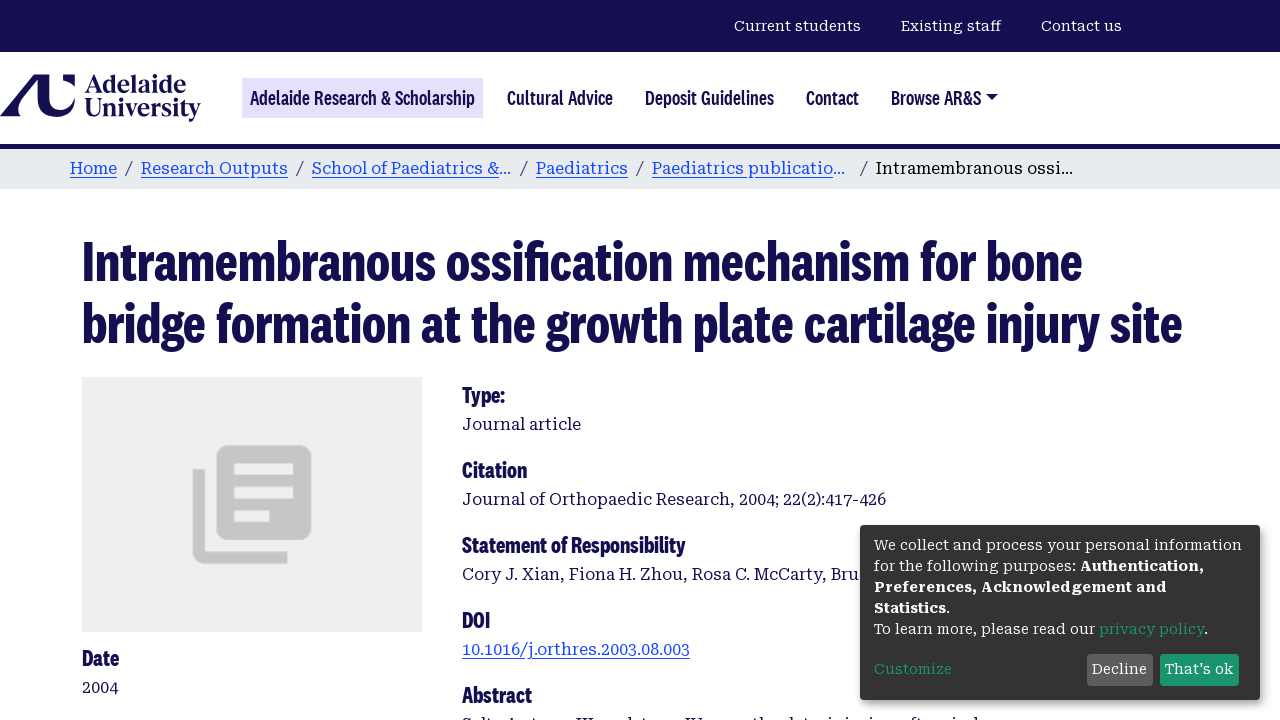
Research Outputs (214, 168)
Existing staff (951, 26)
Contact (832, 98)
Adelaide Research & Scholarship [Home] (362, 98)
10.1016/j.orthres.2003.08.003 (576, 649)
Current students (797, 26)
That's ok (1199, 669)
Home (93, 168)
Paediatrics (582, 168)
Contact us (1081, 26)
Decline (1119, 669)
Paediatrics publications (752, 168)
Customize (913, 669)
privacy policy (1151, 629)
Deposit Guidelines (709, 98)
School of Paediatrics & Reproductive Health (412, 168)
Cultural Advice (560, 98)
